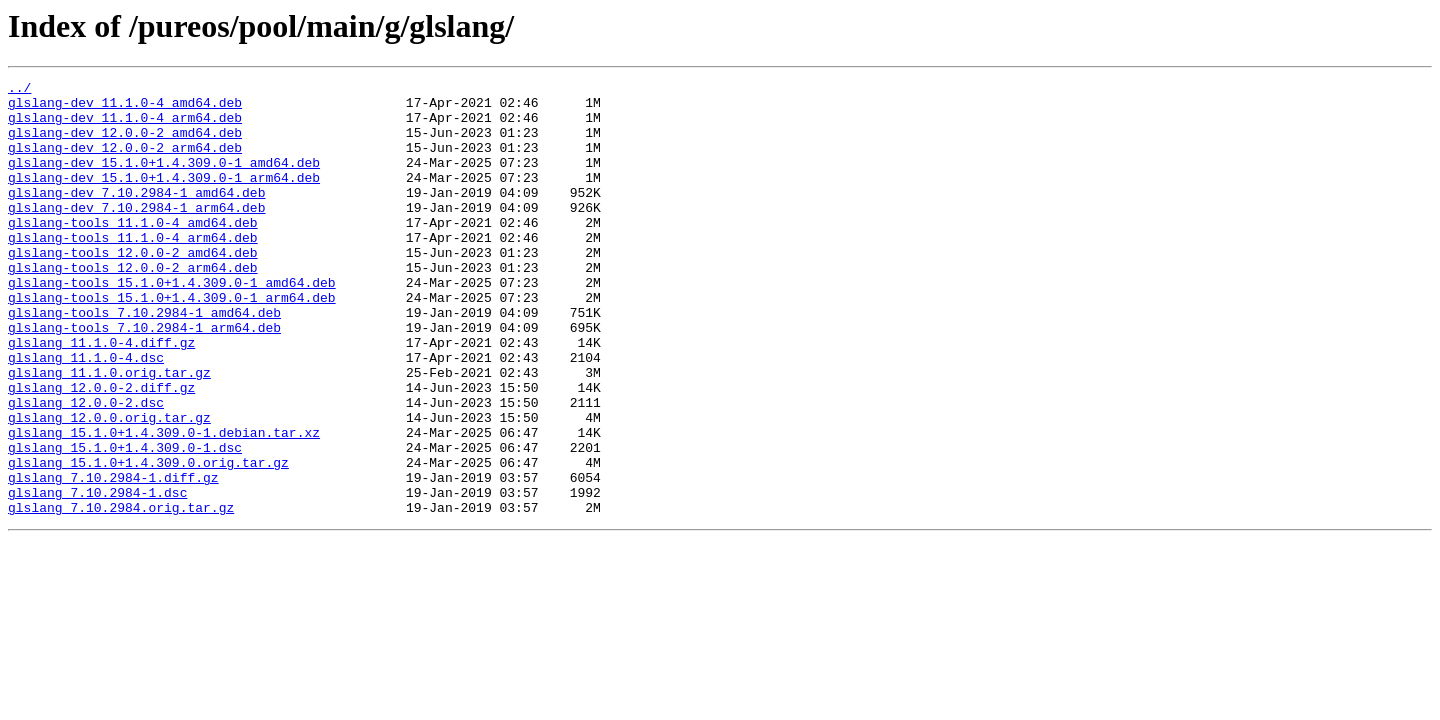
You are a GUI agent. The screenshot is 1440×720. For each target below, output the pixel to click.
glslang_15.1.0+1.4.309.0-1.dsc (125, 522)
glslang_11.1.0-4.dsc (86, 414)
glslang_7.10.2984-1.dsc (97, 576)
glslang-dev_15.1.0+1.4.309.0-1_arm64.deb (164, 198)
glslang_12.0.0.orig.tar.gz (109, 486)
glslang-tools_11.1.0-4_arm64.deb (133, 270)
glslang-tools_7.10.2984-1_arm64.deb (144, 378)
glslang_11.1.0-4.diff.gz (101, 396)
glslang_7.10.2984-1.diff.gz (113, 558)
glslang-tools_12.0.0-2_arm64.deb (133, 306)
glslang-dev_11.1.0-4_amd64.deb (125, 108)
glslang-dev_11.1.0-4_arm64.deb (125, 126)
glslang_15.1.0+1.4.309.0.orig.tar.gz (148, 540)
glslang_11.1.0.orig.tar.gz (109, 432)
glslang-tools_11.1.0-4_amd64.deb (133, 252)
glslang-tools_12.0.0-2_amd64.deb (133, 288)
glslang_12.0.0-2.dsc (86, 468)
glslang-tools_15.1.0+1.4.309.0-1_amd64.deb (172, 324)
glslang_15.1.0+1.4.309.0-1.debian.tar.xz (164, 504)
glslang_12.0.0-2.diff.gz (101, 450)
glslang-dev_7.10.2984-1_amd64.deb (136, 216)
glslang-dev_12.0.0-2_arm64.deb (125, 162)
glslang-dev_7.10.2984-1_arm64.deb (136, 234)
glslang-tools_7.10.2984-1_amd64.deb (144, 360)
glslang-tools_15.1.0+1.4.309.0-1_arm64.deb (172, 342)
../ (19, 90)
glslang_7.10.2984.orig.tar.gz (121, 594)
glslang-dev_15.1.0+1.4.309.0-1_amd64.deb (164, 180)
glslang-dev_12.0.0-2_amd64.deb (125, 144)
